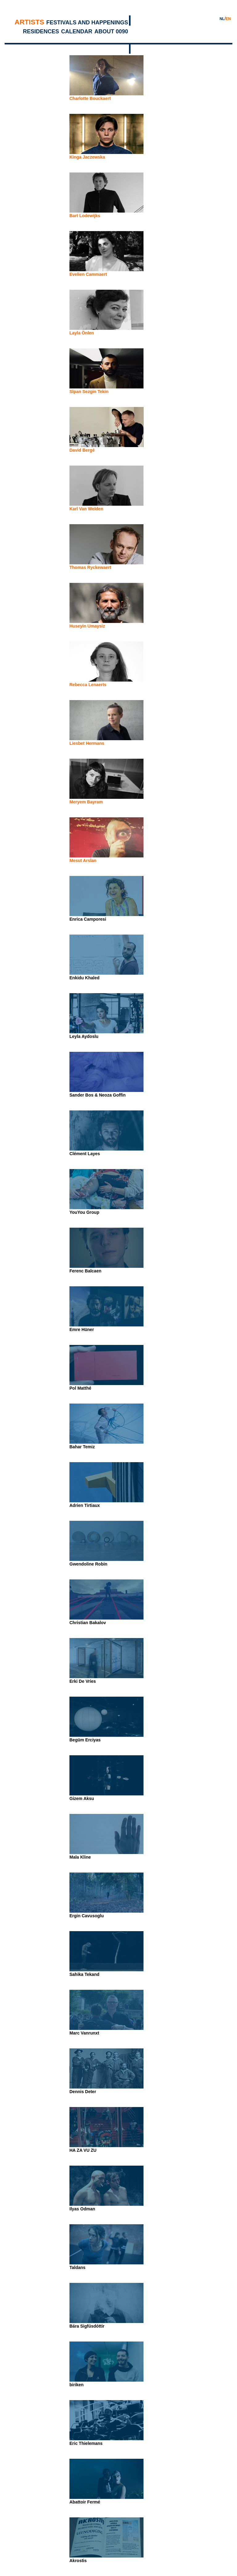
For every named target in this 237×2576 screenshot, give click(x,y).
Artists (29, 22)
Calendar (76, 31)
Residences (41, 31)
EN (228, 19)
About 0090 (111, 31)
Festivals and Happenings (87, 22)
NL (221, 19)
